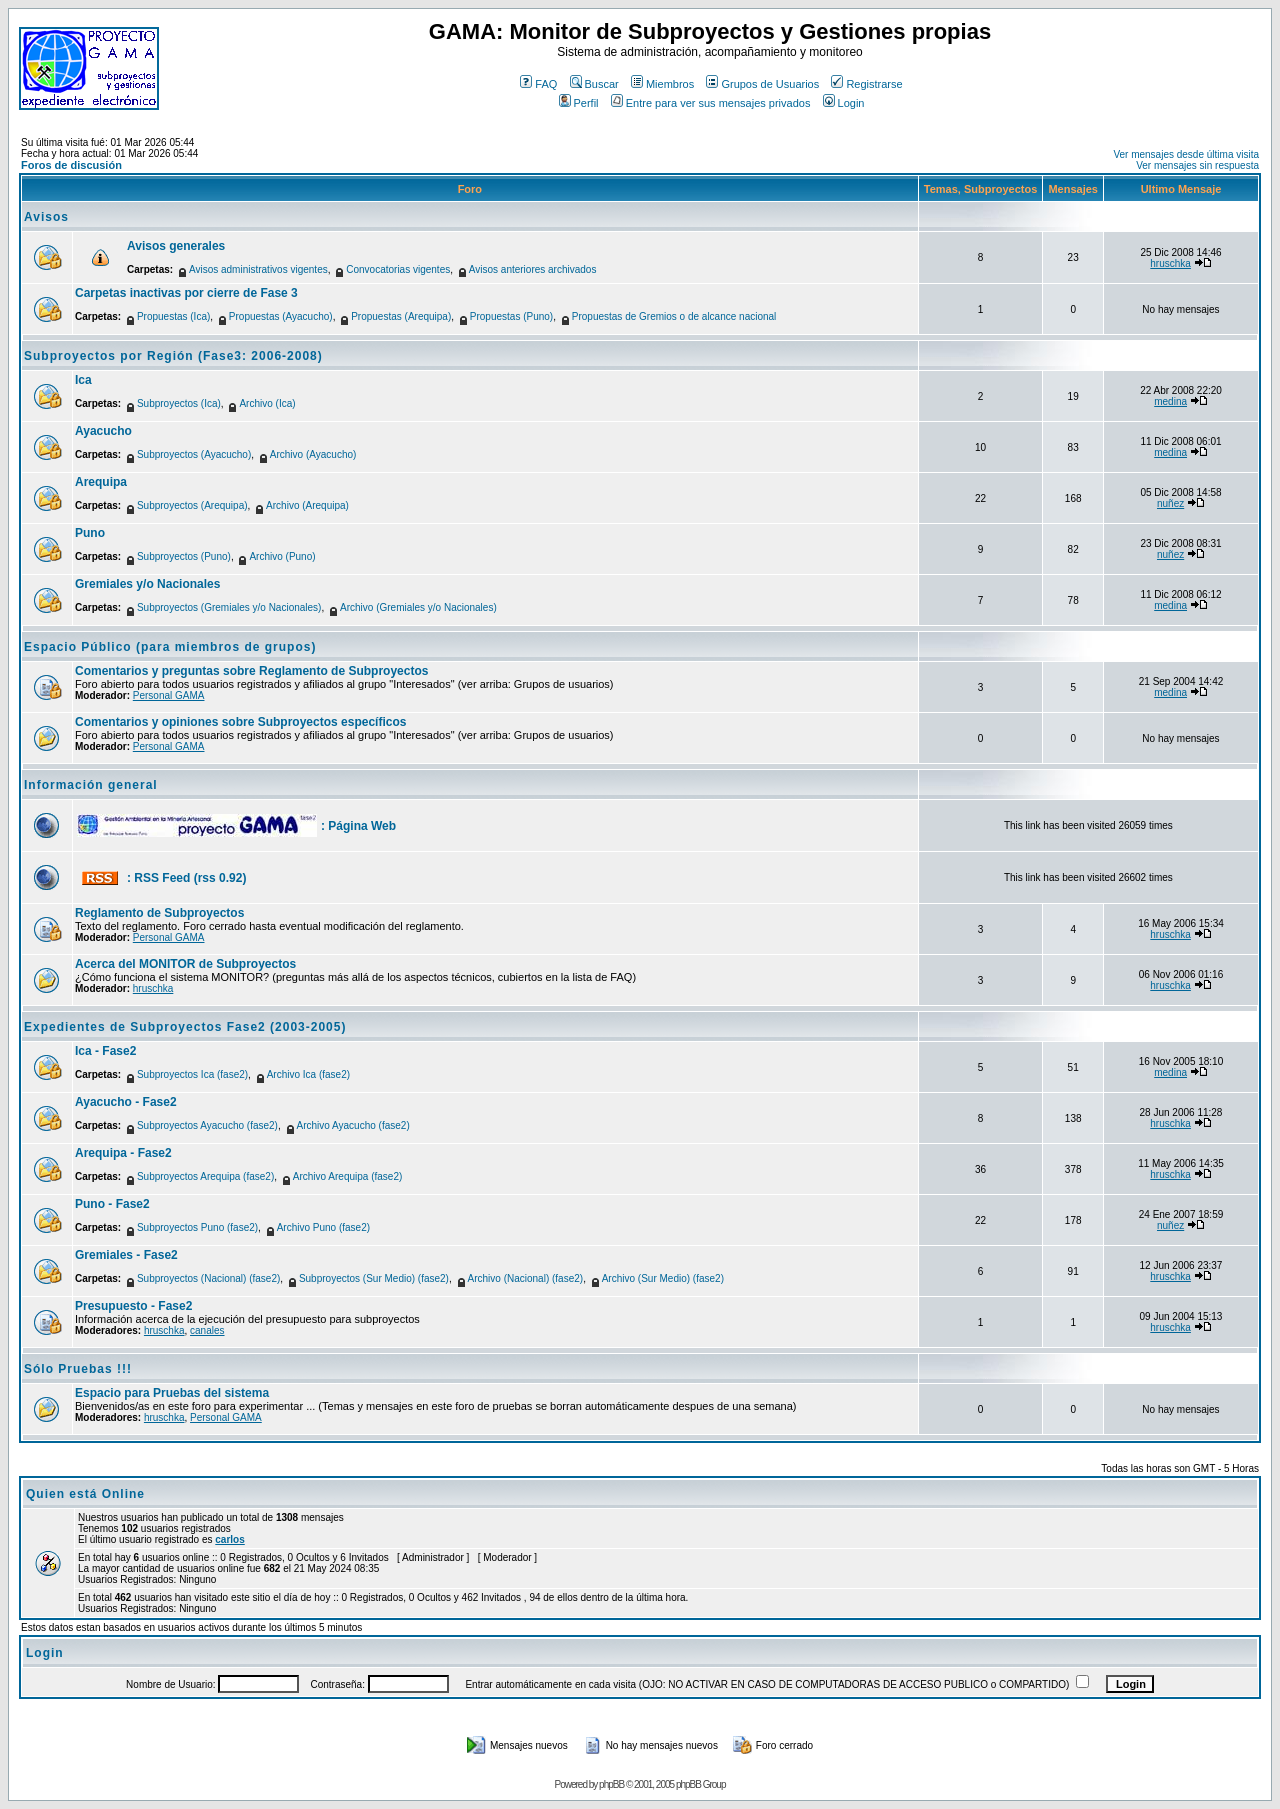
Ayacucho (103, 431)
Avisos (46, 217)
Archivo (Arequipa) (307, 505)
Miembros (662, 84)
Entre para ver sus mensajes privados (711, 103)
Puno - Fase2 (112, 1204)
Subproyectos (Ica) (179, 403)
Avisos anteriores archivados (533, 269)
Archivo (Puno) (282, 556)
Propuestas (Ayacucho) (281, 316)
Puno (90, 533)
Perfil (579, 103)
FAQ (538, 84)
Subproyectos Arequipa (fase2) (205, 1176)
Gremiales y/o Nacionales (147, 584)
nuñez (1170, 503)
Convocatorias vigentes (398, 269)
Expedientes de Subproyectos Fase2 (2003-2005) (185, 1027)
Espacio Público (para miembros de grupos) (170, 647)
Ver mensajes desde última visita (1186, 154)
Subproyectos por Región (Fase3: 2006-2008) (173, 356)
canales (207, 1330)
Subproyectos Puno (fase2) (197, 1227)
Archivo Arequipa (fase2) (348, 1176)
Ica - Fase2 (105, 1051)
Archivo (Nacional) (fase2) (526, 1278)
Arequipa (101, 482)
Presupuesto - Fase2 (133, 1306)
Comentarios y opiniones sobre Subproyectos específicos (240, 722)
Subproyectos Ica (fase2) (192, 1074)
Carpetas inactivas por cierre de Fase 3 (186, 293)
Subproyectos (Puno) (184, 556)
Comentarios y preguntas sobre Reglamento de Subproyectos (251, 671)
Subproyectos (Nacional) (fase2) (208, 1278)
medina (1170, 401)
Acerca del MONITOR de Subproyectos (185, 964)
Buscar (594, 84)
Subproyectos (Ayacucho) (194, 454)
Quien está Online (85, 1494)
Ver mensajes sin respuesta (1197, 165)
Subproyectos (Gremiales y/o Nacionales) (229, 607)
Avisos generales (176, 246)
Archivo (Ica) (267, 403)
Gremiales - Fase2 (126, 1255)
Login (844, 103)
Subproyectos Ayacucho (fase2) (207, 1125)
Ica (83, 380)
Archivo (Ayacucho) (313, 454)
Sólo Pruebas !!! (78, 1369)
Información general (91, 785)
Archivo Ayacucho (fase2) (353, 1125)
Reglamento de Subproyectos (159, 913)
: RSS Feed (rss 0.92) (186, 878)
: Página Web (358, 826)
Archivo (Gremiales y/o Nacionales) (418, 607)
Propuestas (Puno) (511, 316)
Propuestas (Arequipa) (401, 316)
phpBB (611, 1784)
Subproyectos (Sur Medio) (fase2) (374, 1278)
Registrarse (866, 84)
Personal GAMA (169, 695)
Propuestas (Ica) (173, 316)
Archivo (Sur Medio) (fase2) (663, 1278)
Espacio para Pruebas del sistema (172, 1393)
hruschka (1170, 263)
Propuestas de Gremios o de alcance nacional (674, 316)
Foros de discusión (71, 165)
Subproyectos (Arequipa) (192, 505)
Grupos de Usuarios (762, 84)
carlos (229, 1539)
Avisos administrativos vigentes (258, 269)
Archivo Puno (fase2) (323, 1227)
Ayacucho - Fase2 (126, 1102)
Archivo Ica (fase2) (308, 1074)
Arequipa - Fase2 (123, 1153)
